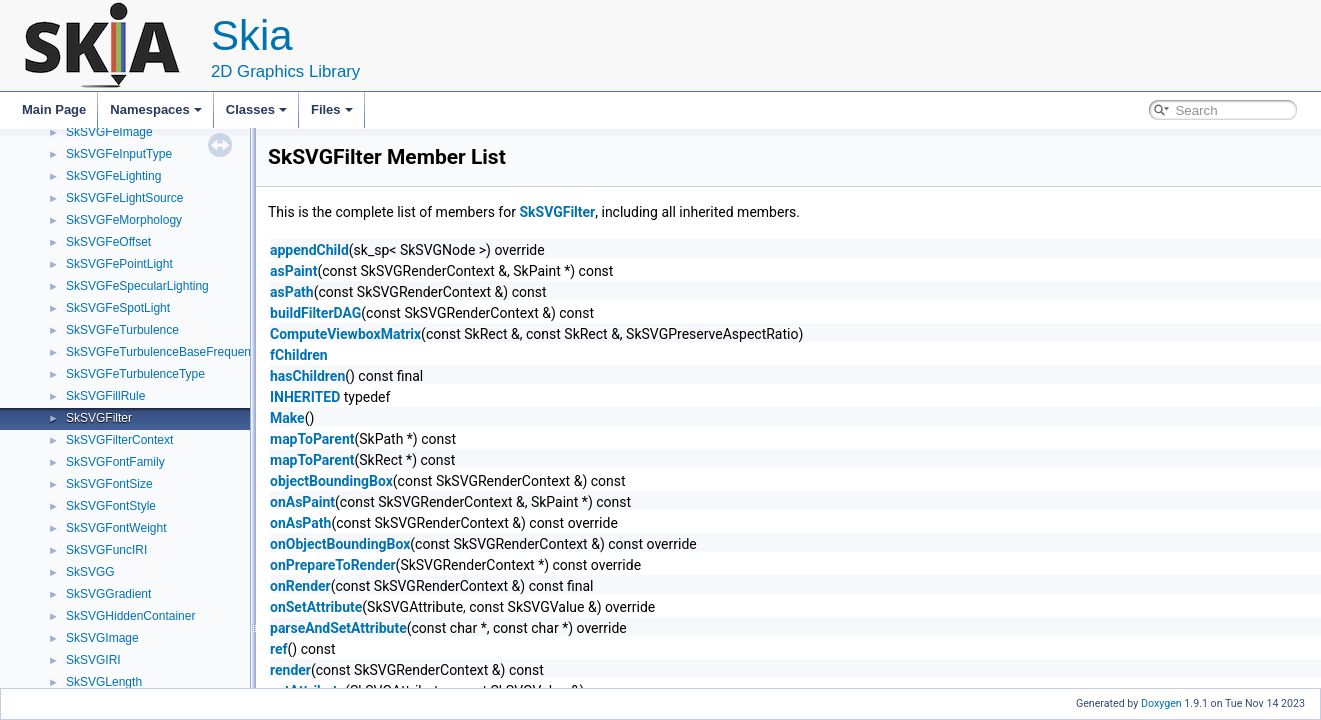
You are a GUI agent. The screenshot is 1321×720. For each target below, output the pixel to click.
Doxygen (1161, 703)
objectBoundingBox (331, 481)
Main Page (54, 109)
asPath (292, 292)
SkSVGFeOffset (108, 242)
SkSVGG (90, 572)
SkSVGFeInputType (119, 154)
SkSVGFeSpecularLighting (137, 286)
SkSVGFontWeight (116, 528)
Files (332, 109)
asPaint (293, 271)
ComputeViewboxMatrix (345, 334)
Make (287, 418)
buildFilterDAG (315, 313)
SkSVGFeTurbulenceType (135, 374)
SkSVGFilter (99, 418)
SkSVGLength (104, 682)
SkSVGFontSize (109, 484)
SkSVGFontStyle (111, 506)
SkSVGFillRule (105, 396)
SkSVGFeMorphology (124, 220)
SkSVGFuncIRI (106, 550)
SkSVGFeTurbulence (122, 330)
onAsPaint (302, 502)
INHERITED (305, 397)
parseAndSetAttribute (338, 628)
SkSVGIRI (93, 660)
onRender (300, 586)
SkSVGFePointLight (119, 264)
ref (279, 649)
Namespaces (156, 109)
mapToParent (312, 439)
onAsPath (300, 523)
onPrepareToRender (333, 565)
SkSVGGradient (108, 594)
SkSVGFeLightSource (124, 198)
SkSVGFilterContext (119, 440)
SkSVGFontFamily (115, 462)
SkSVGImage (102, 638)
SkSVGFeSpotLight (118, 308)
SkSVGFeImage (109, 132)
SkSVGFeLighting (113, 176)
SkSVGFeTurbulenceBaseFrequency (164, 352)
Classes (256, 109)
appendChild (309, 250)
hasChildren (307, 376)
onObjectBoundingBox (340, 544)
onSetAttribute (316, 607)
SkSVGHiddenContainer (130, 616)
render (290, 670)
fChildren (299, 355)
